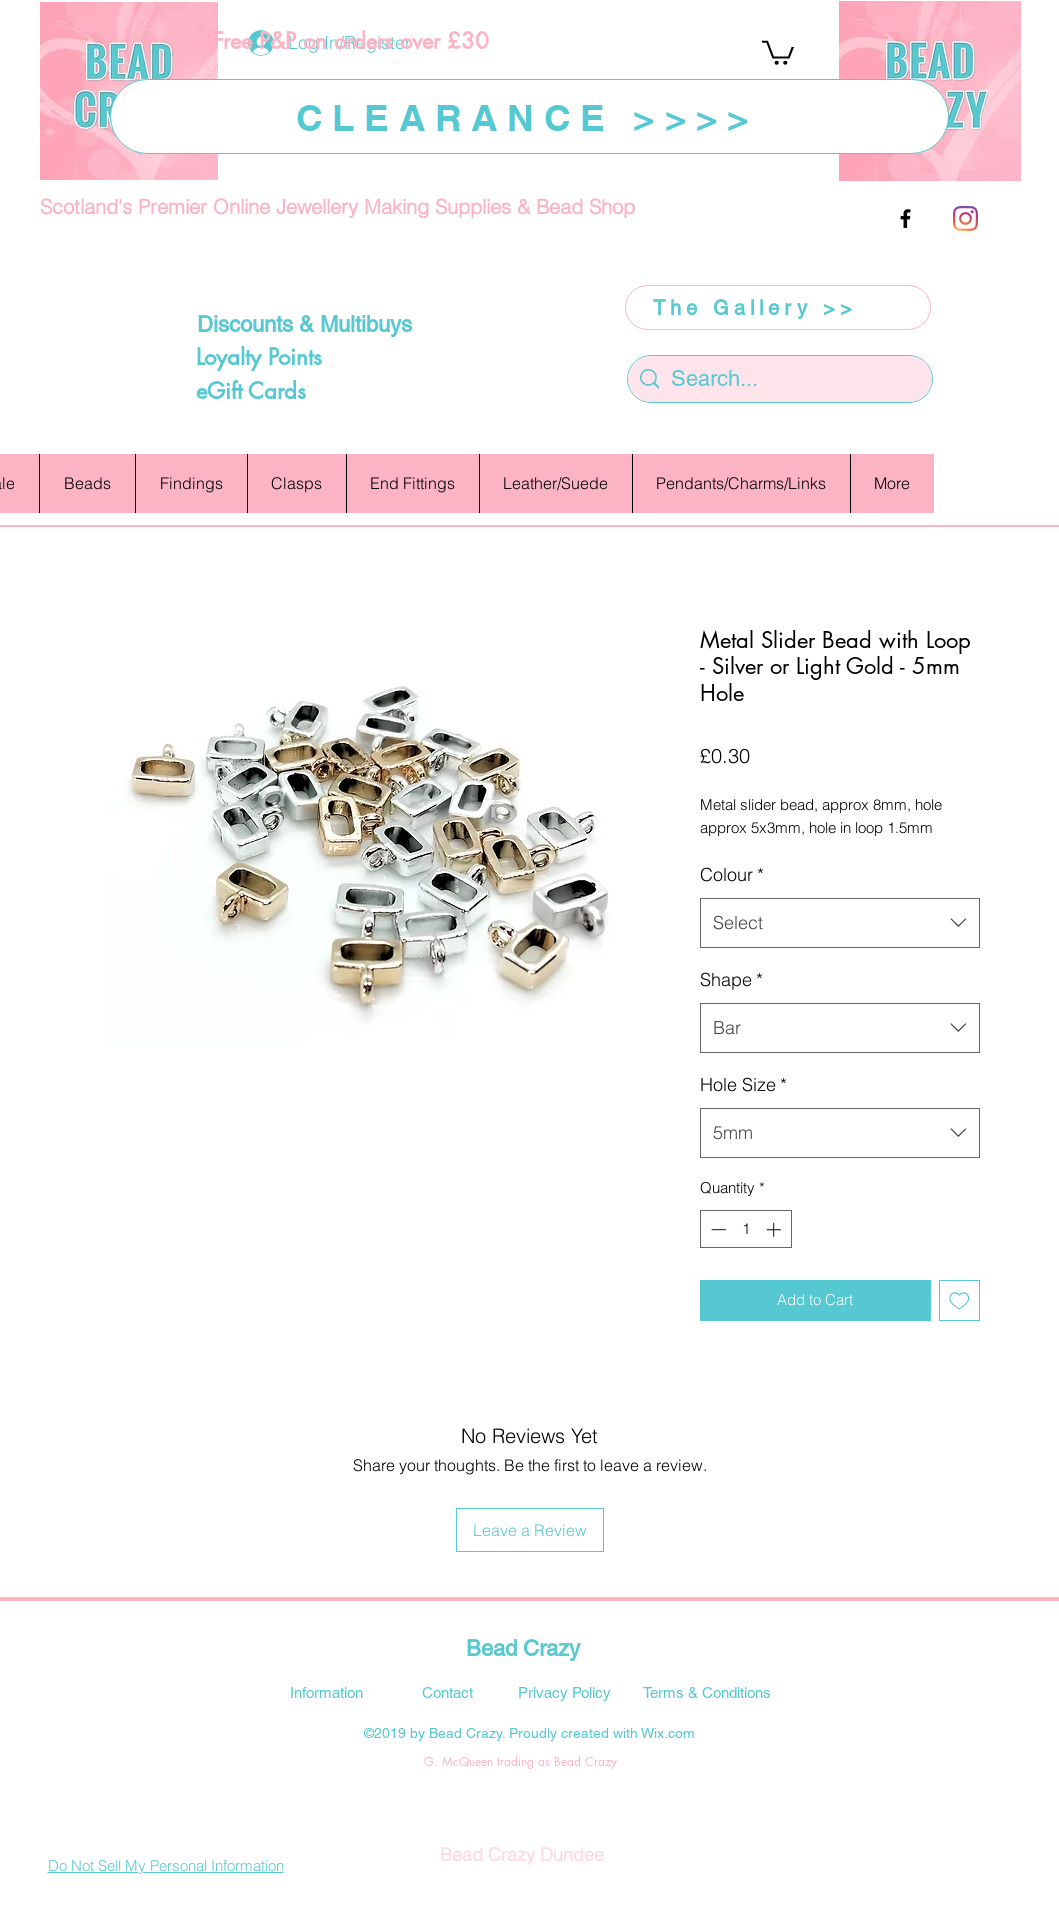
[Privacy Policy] (565, 1692)
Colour (732, 874)
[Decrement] (716, 1229)
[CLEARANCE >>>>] (529, 116)
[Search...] (780, 379)
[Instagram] (965, 218)
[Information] (327, 1692)
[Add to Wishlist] (959, 1300)
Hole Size (743, 1084)
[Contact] (448, 1692)
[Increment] (775, 1229)
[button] (778, 51)
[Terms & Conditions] (707, 1692)
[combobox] (840, 923)
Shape (731, 979)
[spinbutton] (745, 1229)
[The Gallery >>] (778, 307)
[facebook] (905, 218)
